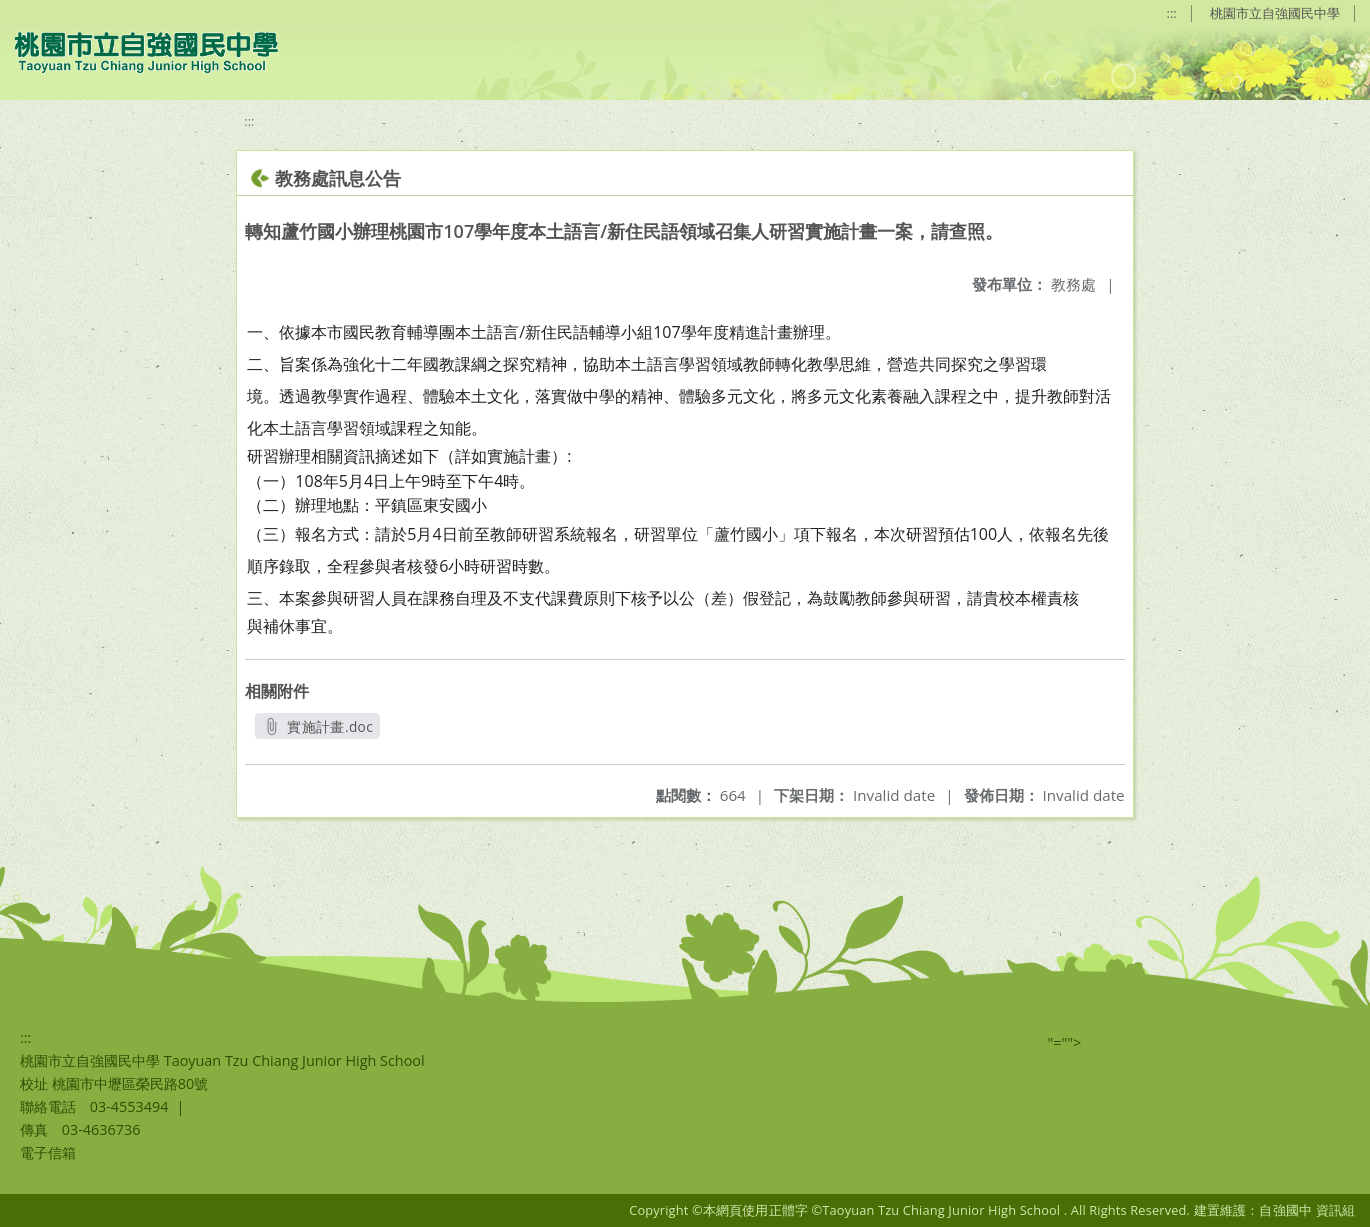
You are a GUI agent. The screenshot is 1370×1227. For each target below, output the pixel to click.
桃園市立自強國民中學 (1275, 13)
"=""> (1065, 1042)
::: (1172, 13)
